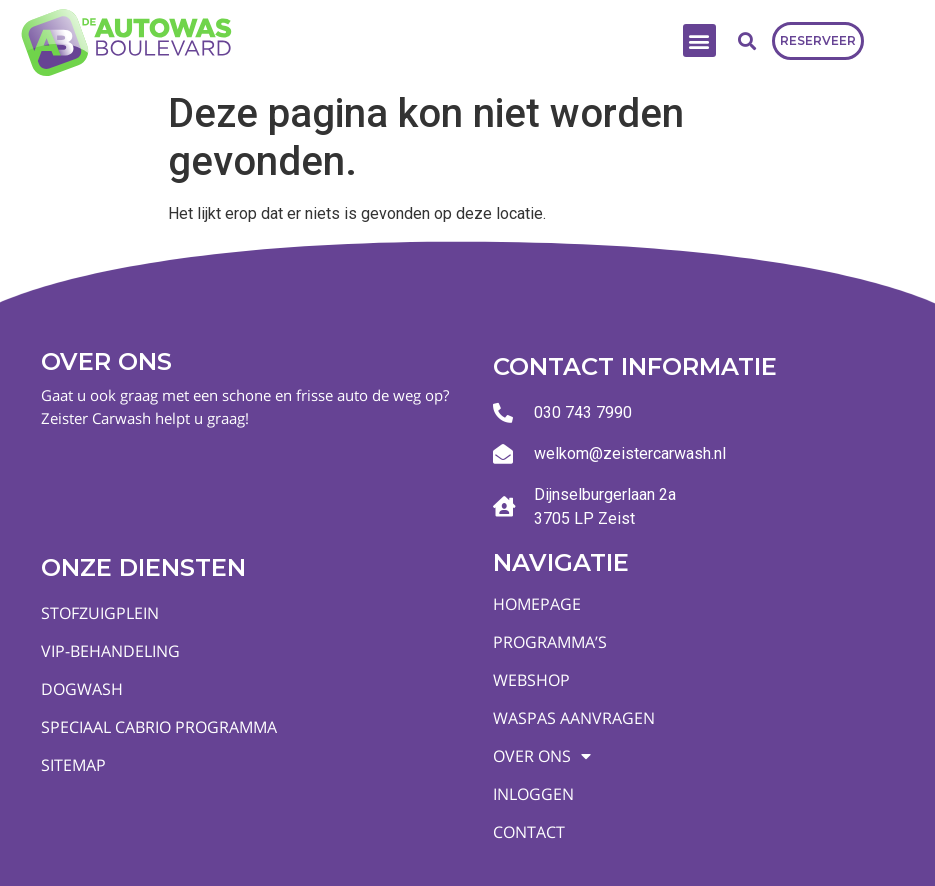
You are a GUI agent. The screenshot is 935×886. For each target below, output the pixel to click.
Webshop (531, 680)
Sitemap (73, 765)
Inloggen (533, 794)
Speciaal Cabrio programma (159, 727)
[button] (699, 40)
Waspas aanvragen (574, 718)
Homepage (537, 604)
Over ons (542, 756)
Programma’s (550, 642)
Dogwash (82, 689)
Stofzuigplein (100, 613)
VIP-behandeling (110, 651)
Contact (529, 832)
